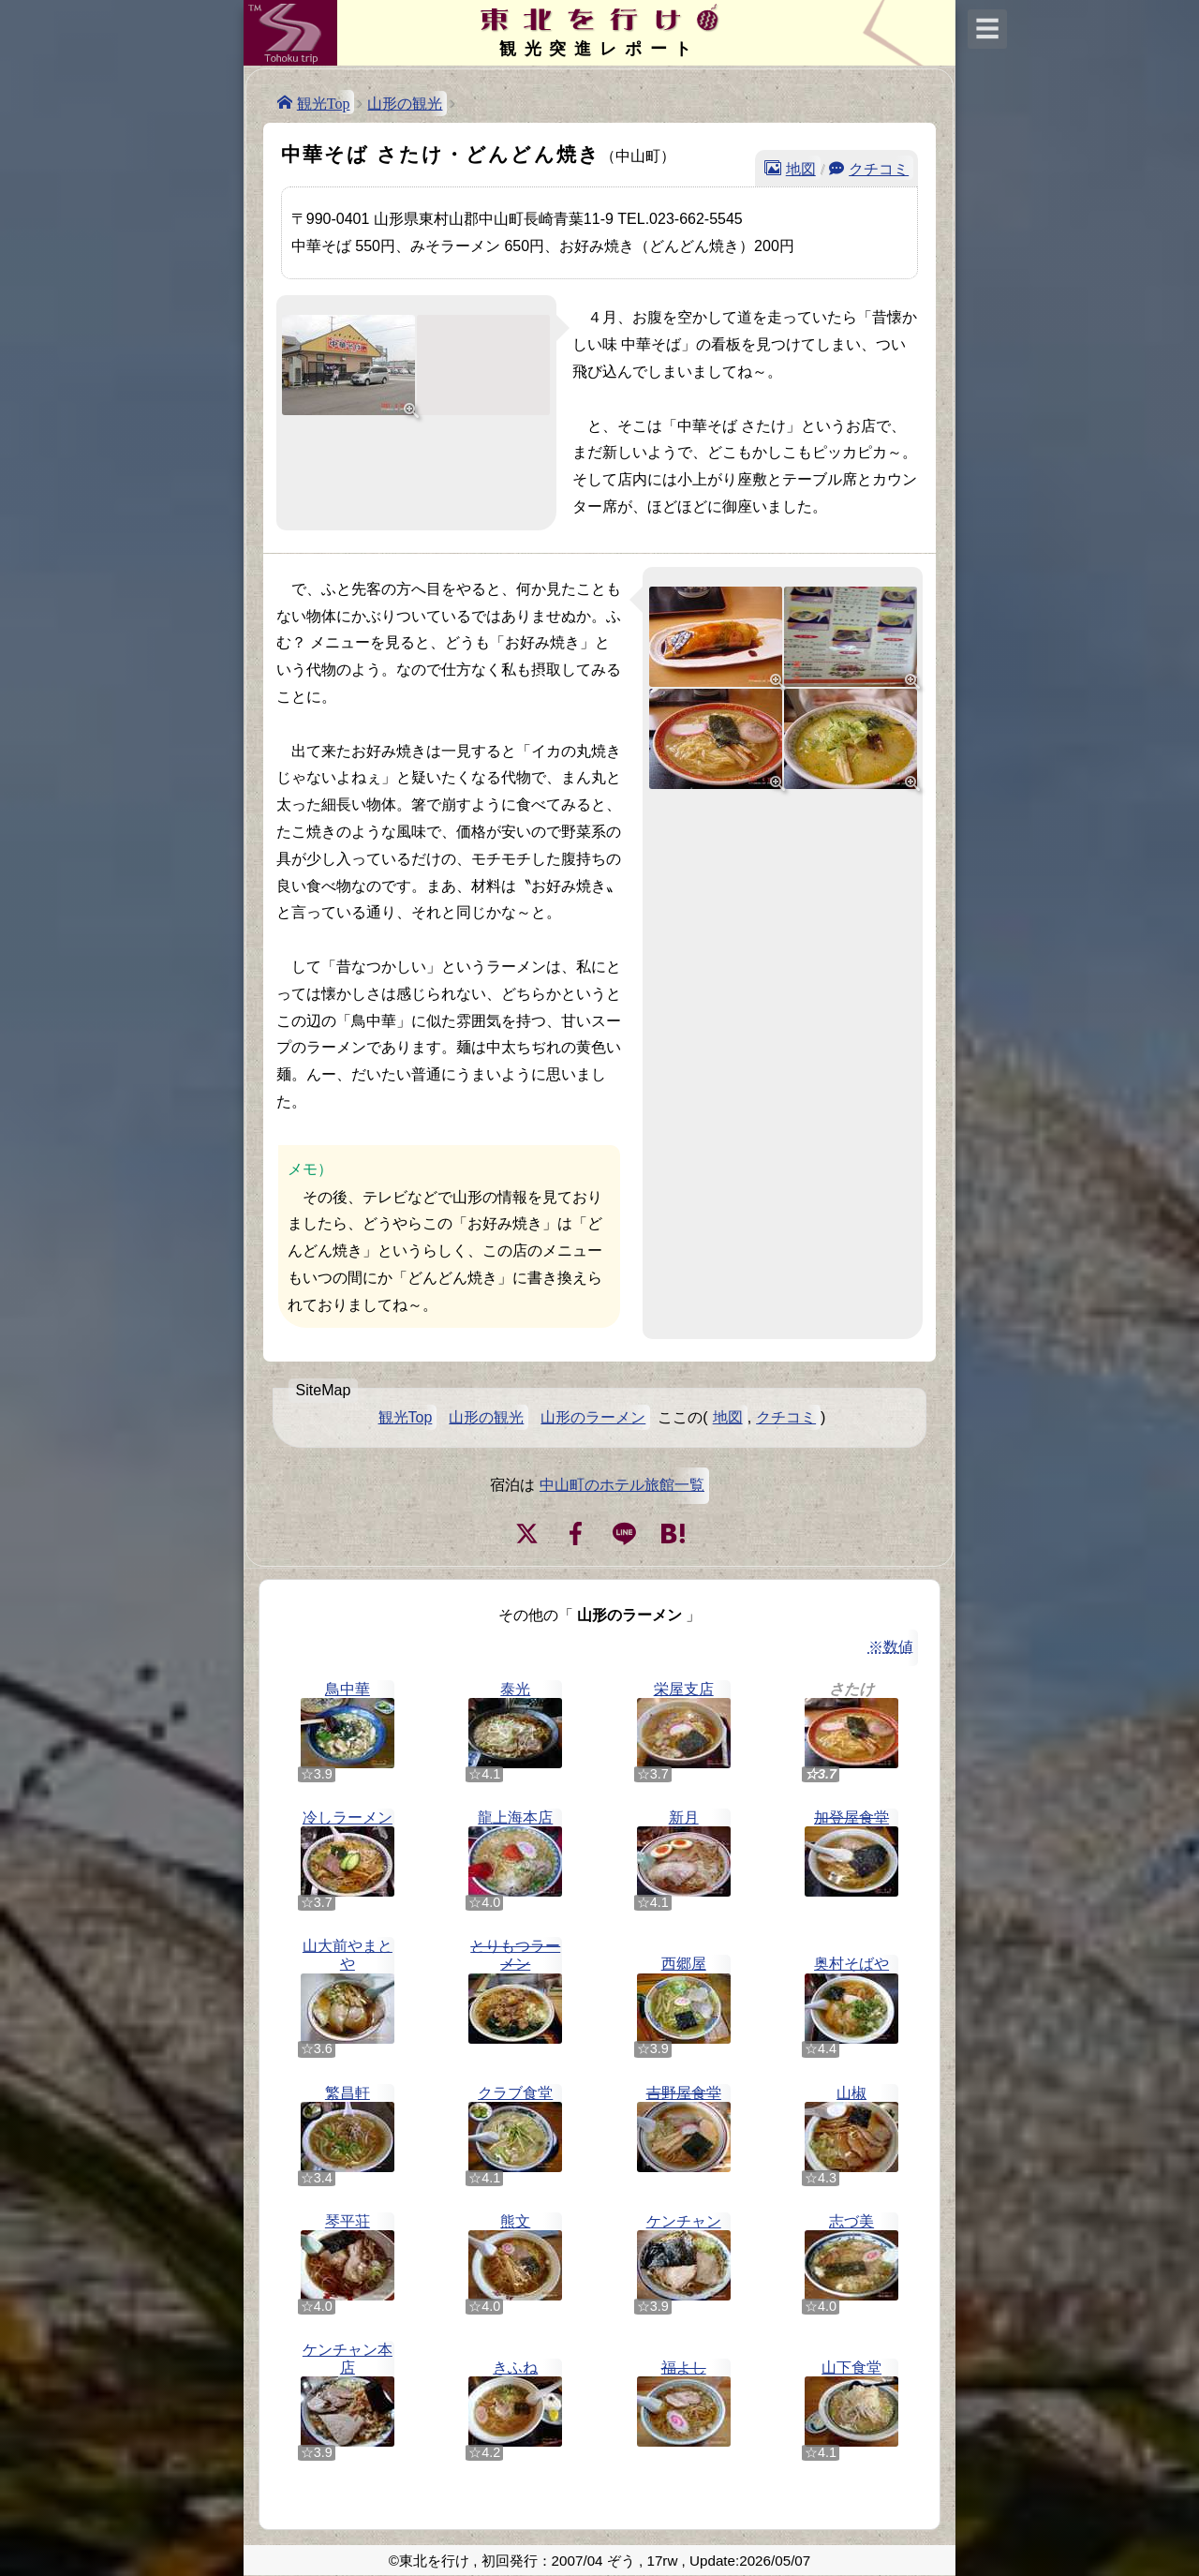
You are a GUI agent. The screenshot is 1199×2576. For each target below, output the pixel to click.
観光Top (323, 102)
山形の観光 (404, 104)
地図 (801, 167)
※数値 (890, 1647)
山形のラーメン (592, 1417)
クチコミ (879, 167)
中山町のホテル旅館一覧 (622, 1485)
